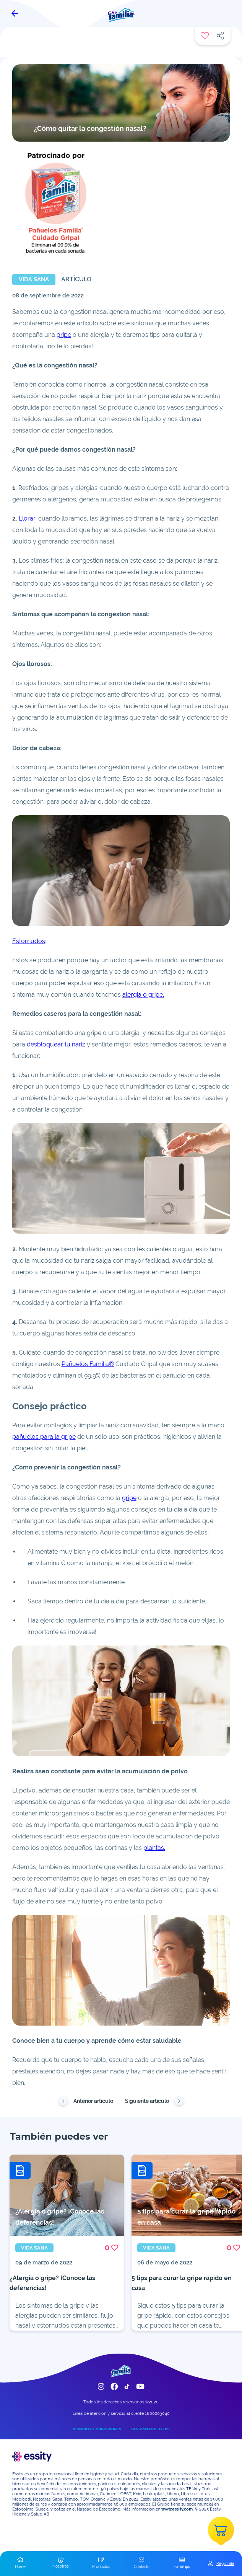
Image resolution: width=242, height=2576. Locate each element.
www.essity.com (177, 2509)
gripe (64, 334)
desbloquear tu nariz (56, 1044)
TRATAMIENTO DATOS (150, 2429)
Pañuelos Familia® (88, 1364)
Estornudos (28, 941)
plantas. (154, 1847)
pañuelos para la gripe (44, 1436)
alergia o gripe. (143, 994)
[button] (20, 2563)
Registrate (225, 2563)
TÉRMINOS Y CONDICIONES (96, 2429)
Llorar (27, 518)
